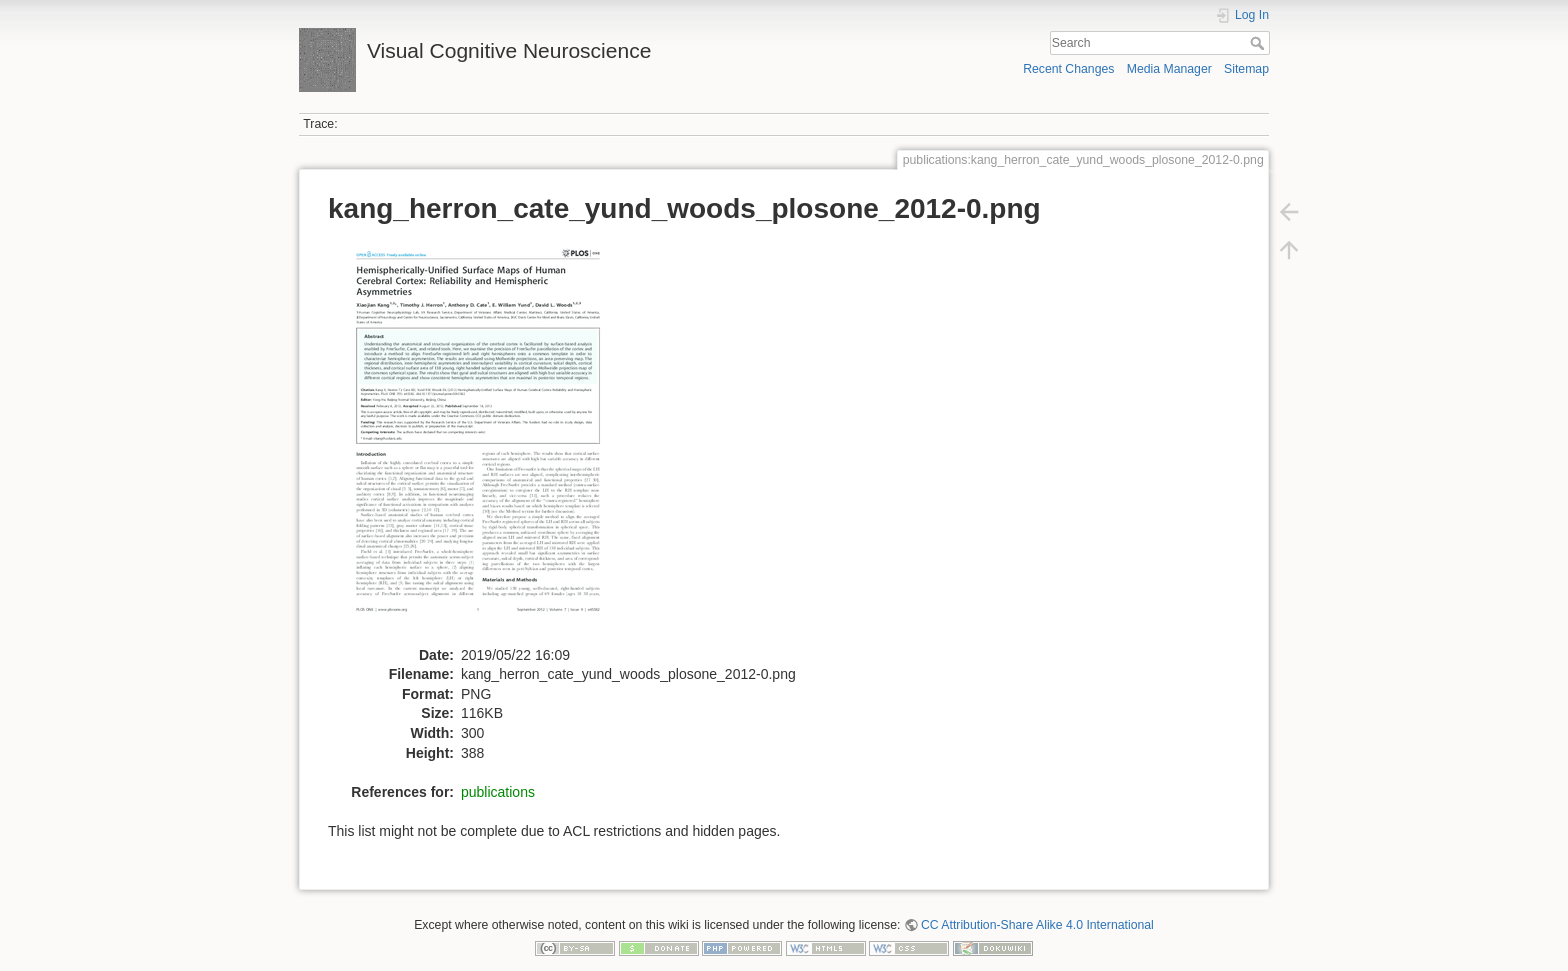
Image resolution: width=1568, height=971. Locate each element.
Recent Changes (1068, 69)
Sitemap (1246, 69)
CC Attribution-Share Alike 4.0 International (1037, 925)
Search (1259, 43)
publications (498, 792)
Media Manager (1169, 69)
